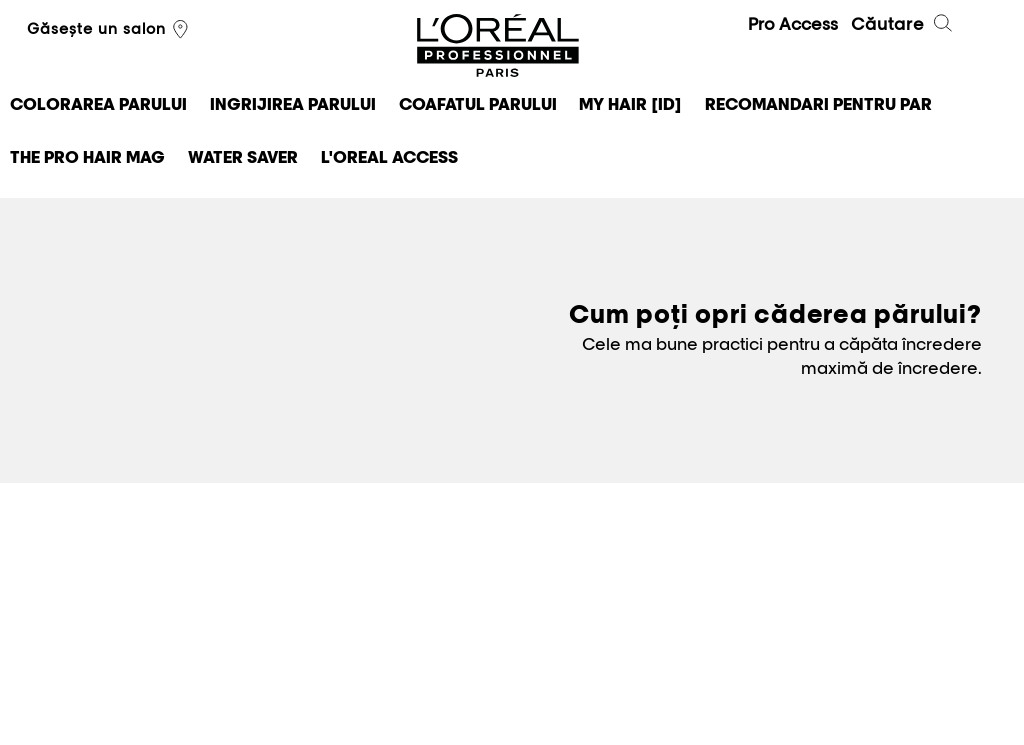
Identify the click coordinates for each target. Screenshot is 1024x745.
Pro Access (793, 24)
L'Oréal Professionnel (498, 46)
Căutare (902, 26)
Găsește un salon (110, 30)
